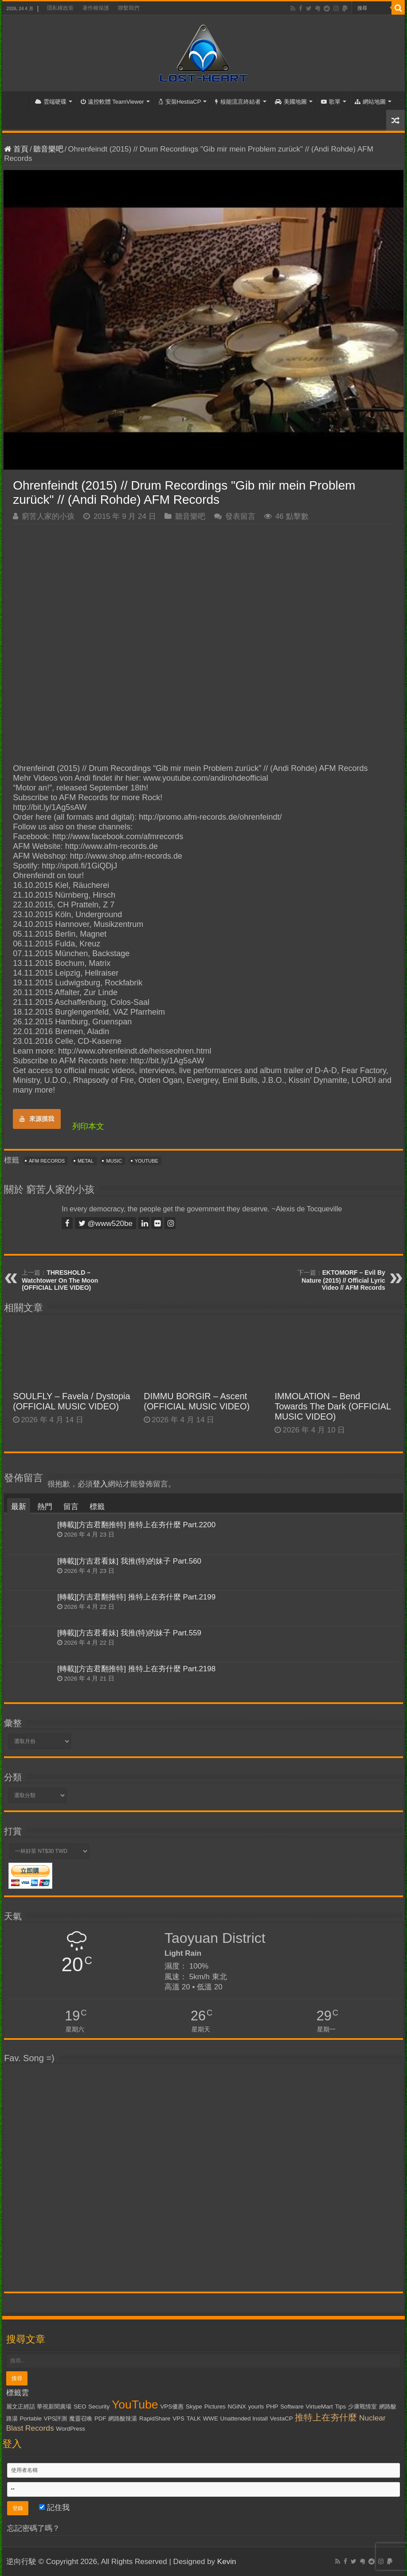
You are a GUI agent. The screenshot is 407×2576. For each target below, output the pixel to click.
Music (113, 1160)
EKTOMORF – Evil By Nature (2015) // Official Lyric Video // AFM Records (343, 1280)
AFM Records (47, 1160)
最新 (18, 1506)
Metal (86, 1160)
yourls (256, 2406)
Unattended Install (244, 2418)
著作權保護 (95, 8)
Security (99, 2406)
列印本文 (88, 1126)
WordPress (70, 2428)
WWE (210, 2418)
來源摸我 (37, 1118)
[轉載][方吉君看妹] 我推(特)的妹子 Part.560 (129, 1561)
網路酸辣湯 (122, 2418)
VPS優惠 (172, 2406)
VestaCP (281, 2418)
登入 (100, 1484)
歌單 (330, 101)
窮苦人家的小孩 (48, 516)
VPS (178, 2418)
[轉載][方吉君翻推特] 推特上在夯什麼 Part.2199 (136, 1597)
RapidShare (154, 2418)
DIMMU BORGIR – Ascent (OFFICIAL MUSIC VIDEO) (197, 1401)
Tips (340, 2406)
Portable (31, 2418)
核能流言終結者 (238, 101)
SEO (80, 2406)
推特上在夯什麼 (326, 2417)
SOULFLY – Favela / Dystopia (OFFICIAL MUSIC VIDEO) (71, 1401)
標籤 (97, 1506)
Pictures (215, 2406)
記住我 (54, 2507)
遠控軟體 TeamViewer (112, 101)
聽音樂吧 (48, 149)
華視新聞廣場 (54, 2406)
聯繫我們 (128, 8)
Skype (194, 2406)
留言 (70, 1506)
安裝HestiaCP (179, 101)
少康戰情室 (362, 2406)
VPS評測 (55, 2418)
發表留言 (240, 516)
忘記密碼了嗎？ (33, 2528)
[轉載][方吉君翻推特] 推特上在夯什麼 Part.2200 (136, 1525)
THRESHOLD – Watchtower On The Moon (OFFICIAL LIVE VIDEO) (60, 1280)
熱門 (44, 1506)
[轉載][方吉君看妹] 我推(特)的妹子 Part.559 (129, 1633)
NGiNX (237, 2406)
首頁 (18, 100)
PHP (272, 2406)
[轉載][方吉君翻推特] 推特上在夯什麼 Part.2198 (136, 1669)
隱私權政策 (60, 8)
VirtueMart (319, 2406)
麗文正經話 (20, 2406)
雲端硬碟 (51, 101)
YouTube (146, 1160)
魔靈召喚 (80, 2418)
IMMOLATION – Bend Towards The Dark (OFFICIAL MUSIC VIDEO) (332, 1406)
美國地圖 (291, 101)
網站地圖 (370, 101)
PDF (100, 2418)
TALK (194, 2418)
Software (292, 2406)
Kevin (226, 2561)
